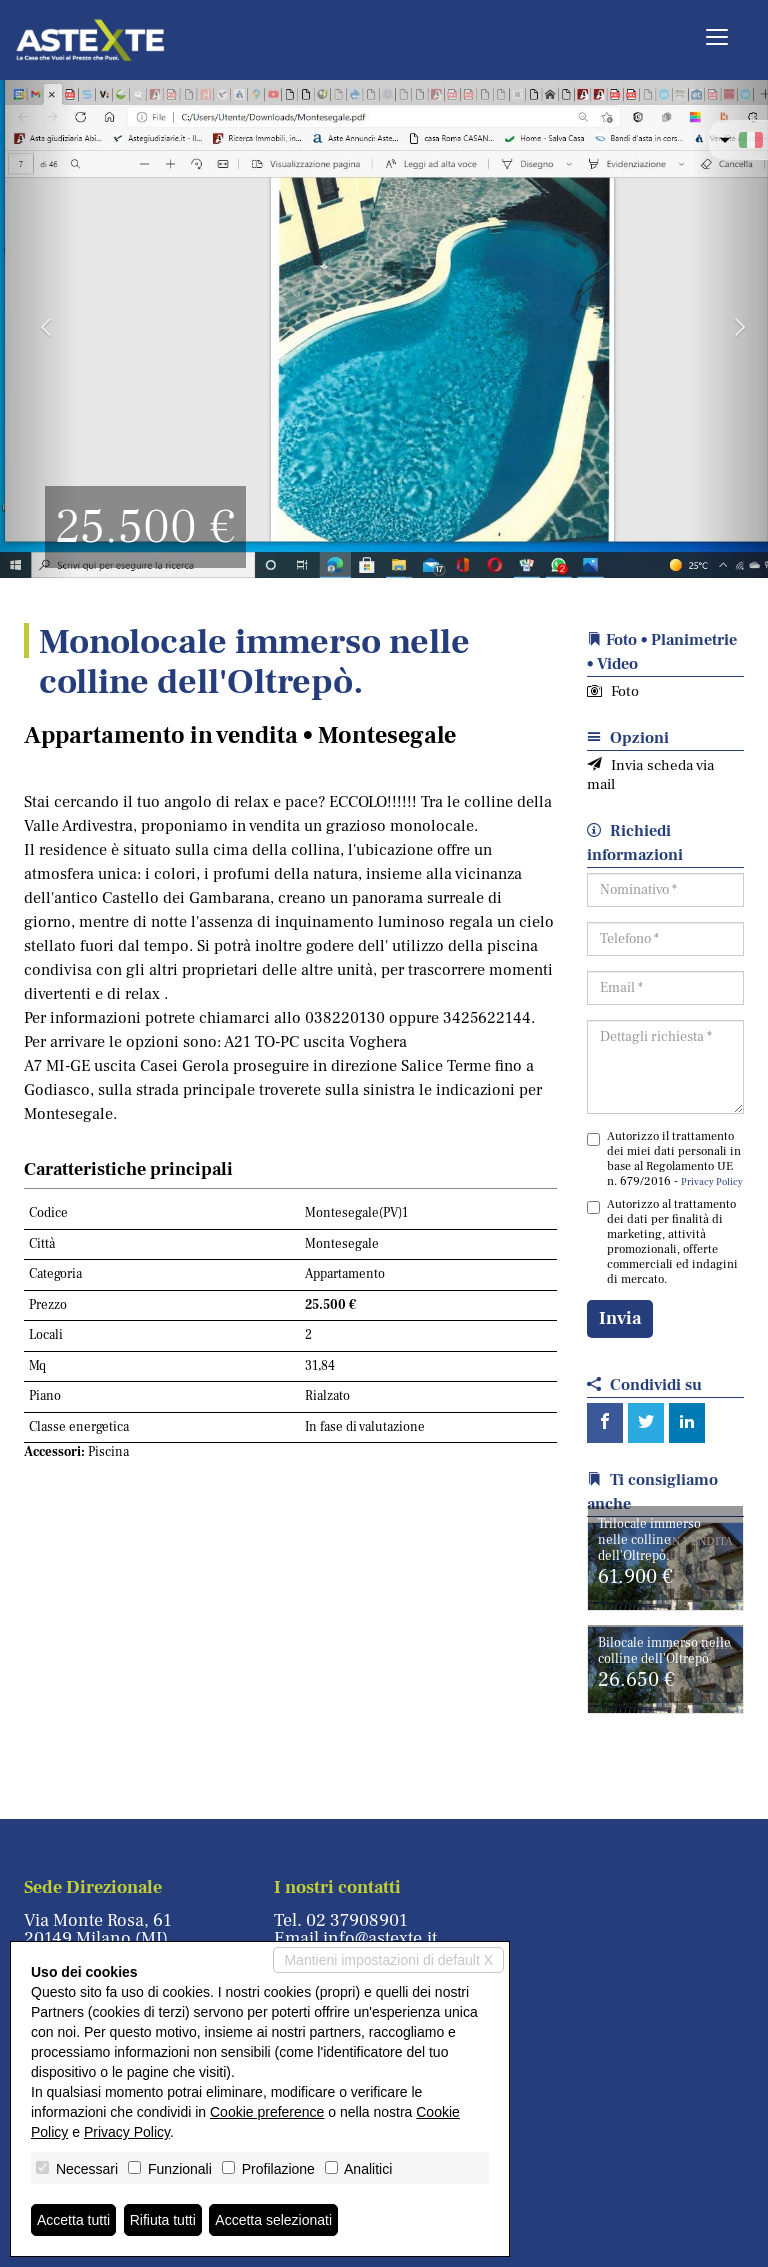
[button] (38, 328)
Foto (613, 691)
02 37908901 (356, 1920)
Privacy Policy (712, 1181)
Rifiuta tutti (163, 2220)
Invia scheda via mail (650, 775)
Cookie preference (267, 2112)
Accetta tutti (73, 2220)
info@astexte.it (380, 1938)
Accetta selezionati (273, 2220)
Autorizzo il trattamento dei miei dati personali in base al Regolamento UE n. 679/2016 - (665, 1159)
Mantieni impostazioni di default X (388, 1960)
